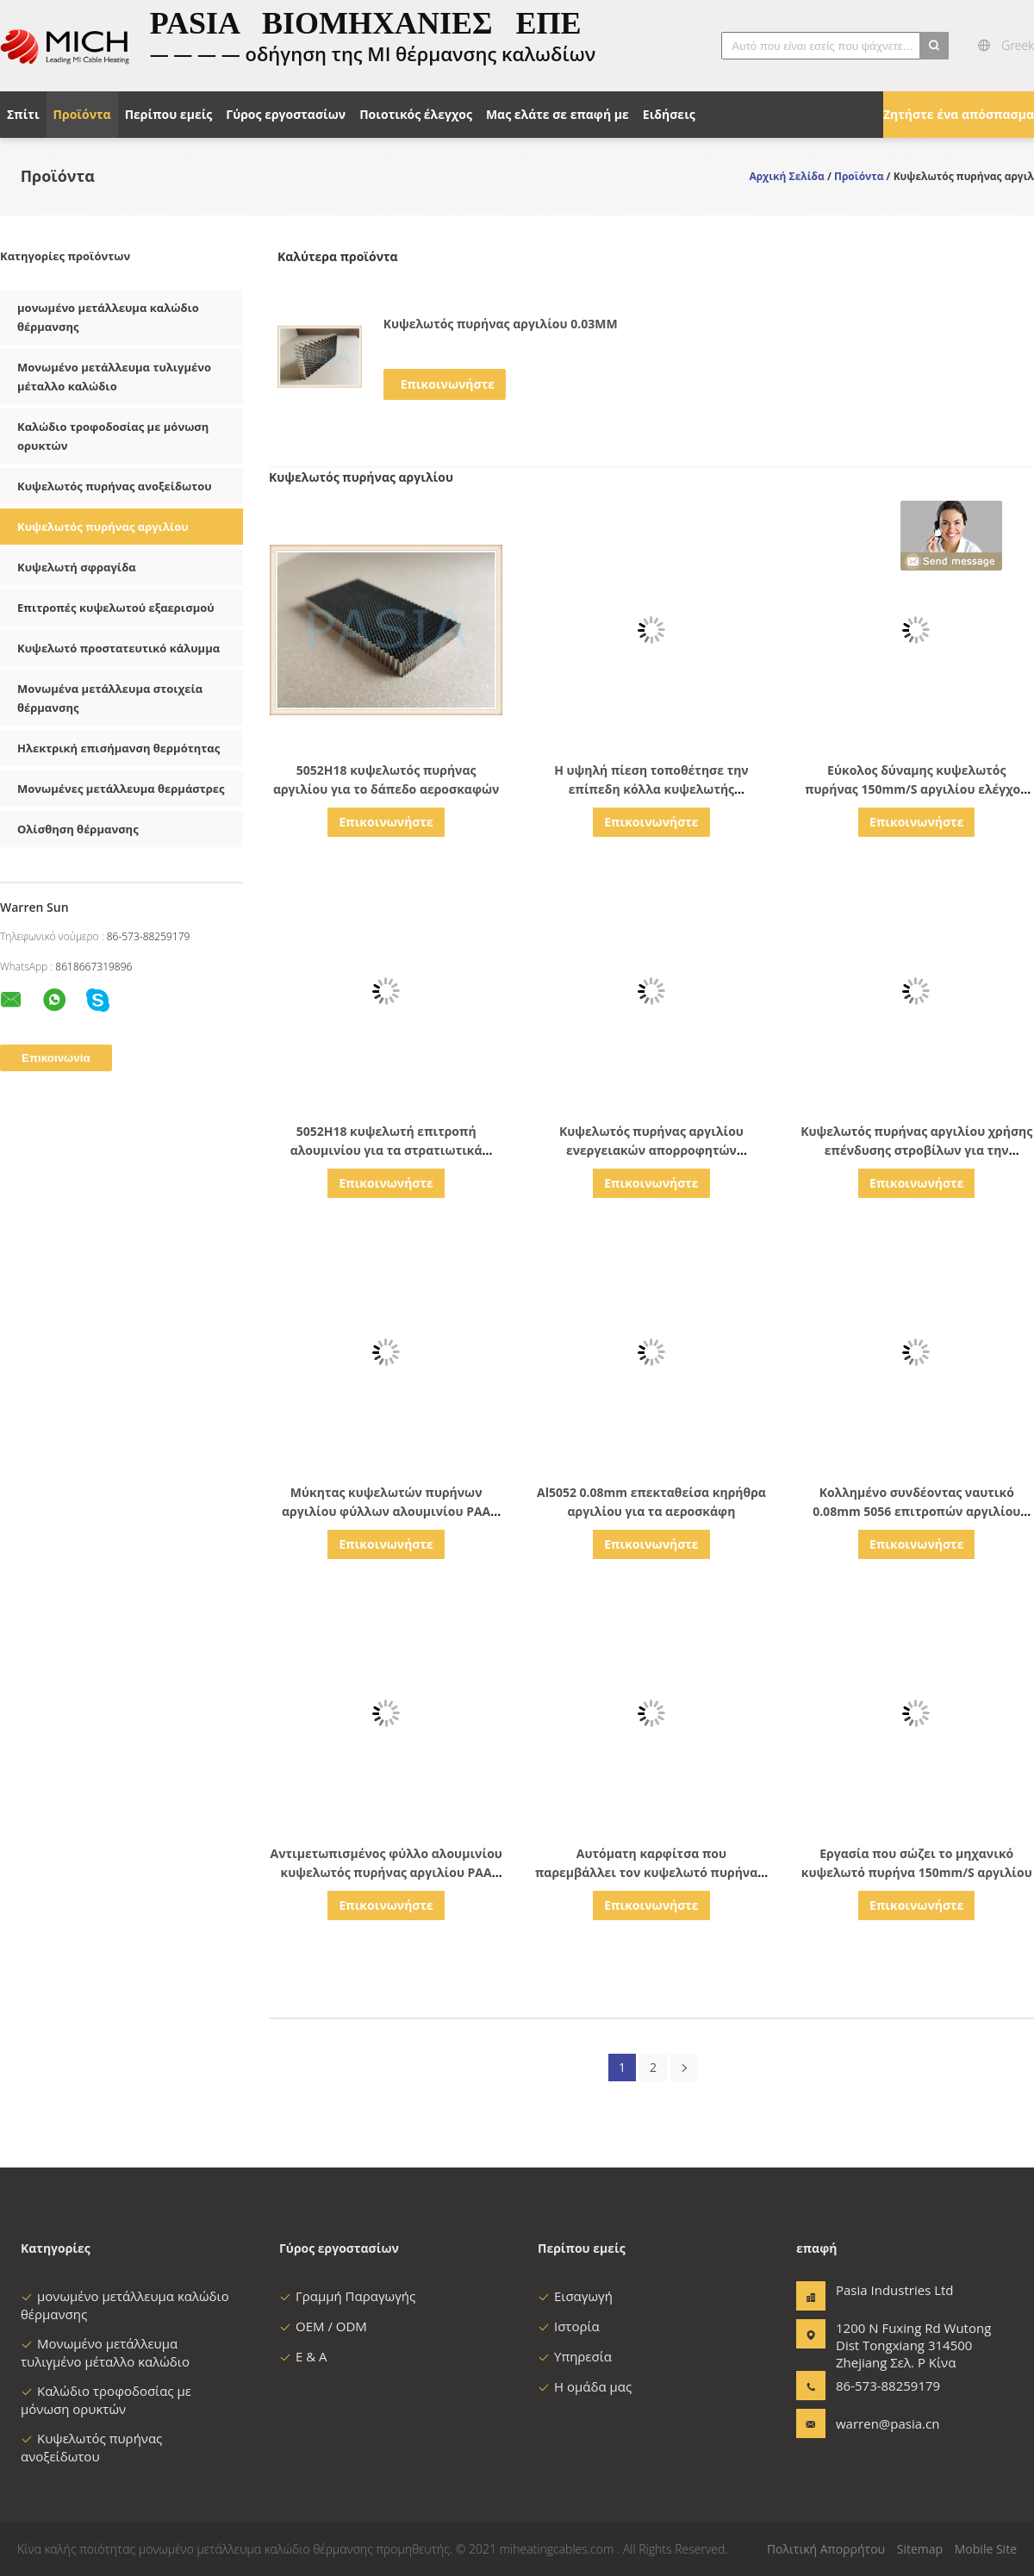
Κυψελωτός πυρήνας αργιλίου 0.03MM (500, 323)
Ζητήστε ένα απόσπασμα (958, 114)
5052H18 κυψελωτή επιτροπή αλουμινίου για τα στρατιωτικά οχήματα (386, 1150)
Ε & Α (303, 2356)
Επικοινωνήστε (448, 384)
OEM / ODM (323, 2326)
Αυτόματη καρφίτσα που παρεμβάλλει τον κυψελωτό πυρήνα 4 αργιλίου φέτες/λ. (651, 1872)
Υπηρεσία (575, 2356)
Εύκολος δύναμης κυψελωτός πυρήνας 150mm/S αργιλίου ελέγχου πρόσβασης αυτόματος (916, 789)
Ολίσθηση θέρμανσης (78, 829)
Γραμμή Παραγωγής (347, 2296)
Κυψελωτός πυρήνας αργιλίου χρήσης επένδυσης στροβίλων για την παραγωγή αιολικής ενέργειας (916, 1150)
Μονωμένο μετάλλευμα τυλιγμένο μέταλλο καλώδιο (105, 2352)
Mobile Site (986, 2549)
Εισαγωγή (575, 2296)
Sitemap (920, 2549)
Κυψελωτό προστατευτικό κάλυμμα (118, 648)
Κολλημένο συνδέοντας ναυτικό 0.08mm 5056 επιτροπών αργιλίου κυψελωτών (916, 1511)
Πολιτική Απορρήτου (826, 2549)
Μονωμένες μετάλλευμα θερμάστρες (121, 788)
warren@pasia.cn (887, 2423)
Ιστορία (569, 2326)
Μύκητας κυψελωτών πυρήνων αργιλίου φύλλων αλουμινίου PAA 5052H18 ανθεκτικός (386, 1511)
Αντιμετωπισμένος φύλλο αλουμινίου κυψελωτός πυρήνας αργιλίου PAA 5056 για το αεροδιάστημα (385, 1872)
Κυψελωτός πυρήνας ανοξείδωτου (114, 486)
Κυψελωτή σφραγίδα (76, 567)
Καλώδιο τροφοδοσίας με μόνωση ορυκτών (106, 2399)
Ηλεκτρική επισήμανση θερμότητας (118, 748)
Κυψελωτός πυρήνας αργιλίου (103, 526)
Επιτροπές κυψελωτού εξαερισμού (116, 607)
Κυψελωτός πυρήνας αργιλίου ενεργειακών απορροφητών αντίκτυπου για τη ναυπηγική (651, 1150)
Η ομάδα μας (585, 2386)
